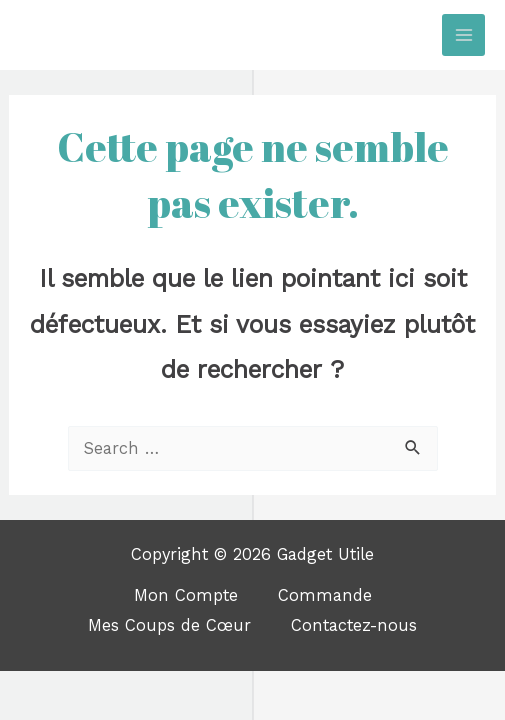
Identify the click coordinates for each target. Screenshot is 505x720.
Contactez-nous (354, 625)
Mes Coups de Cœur (169, 625)
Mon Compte (186, 595)
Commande (325, 595)
